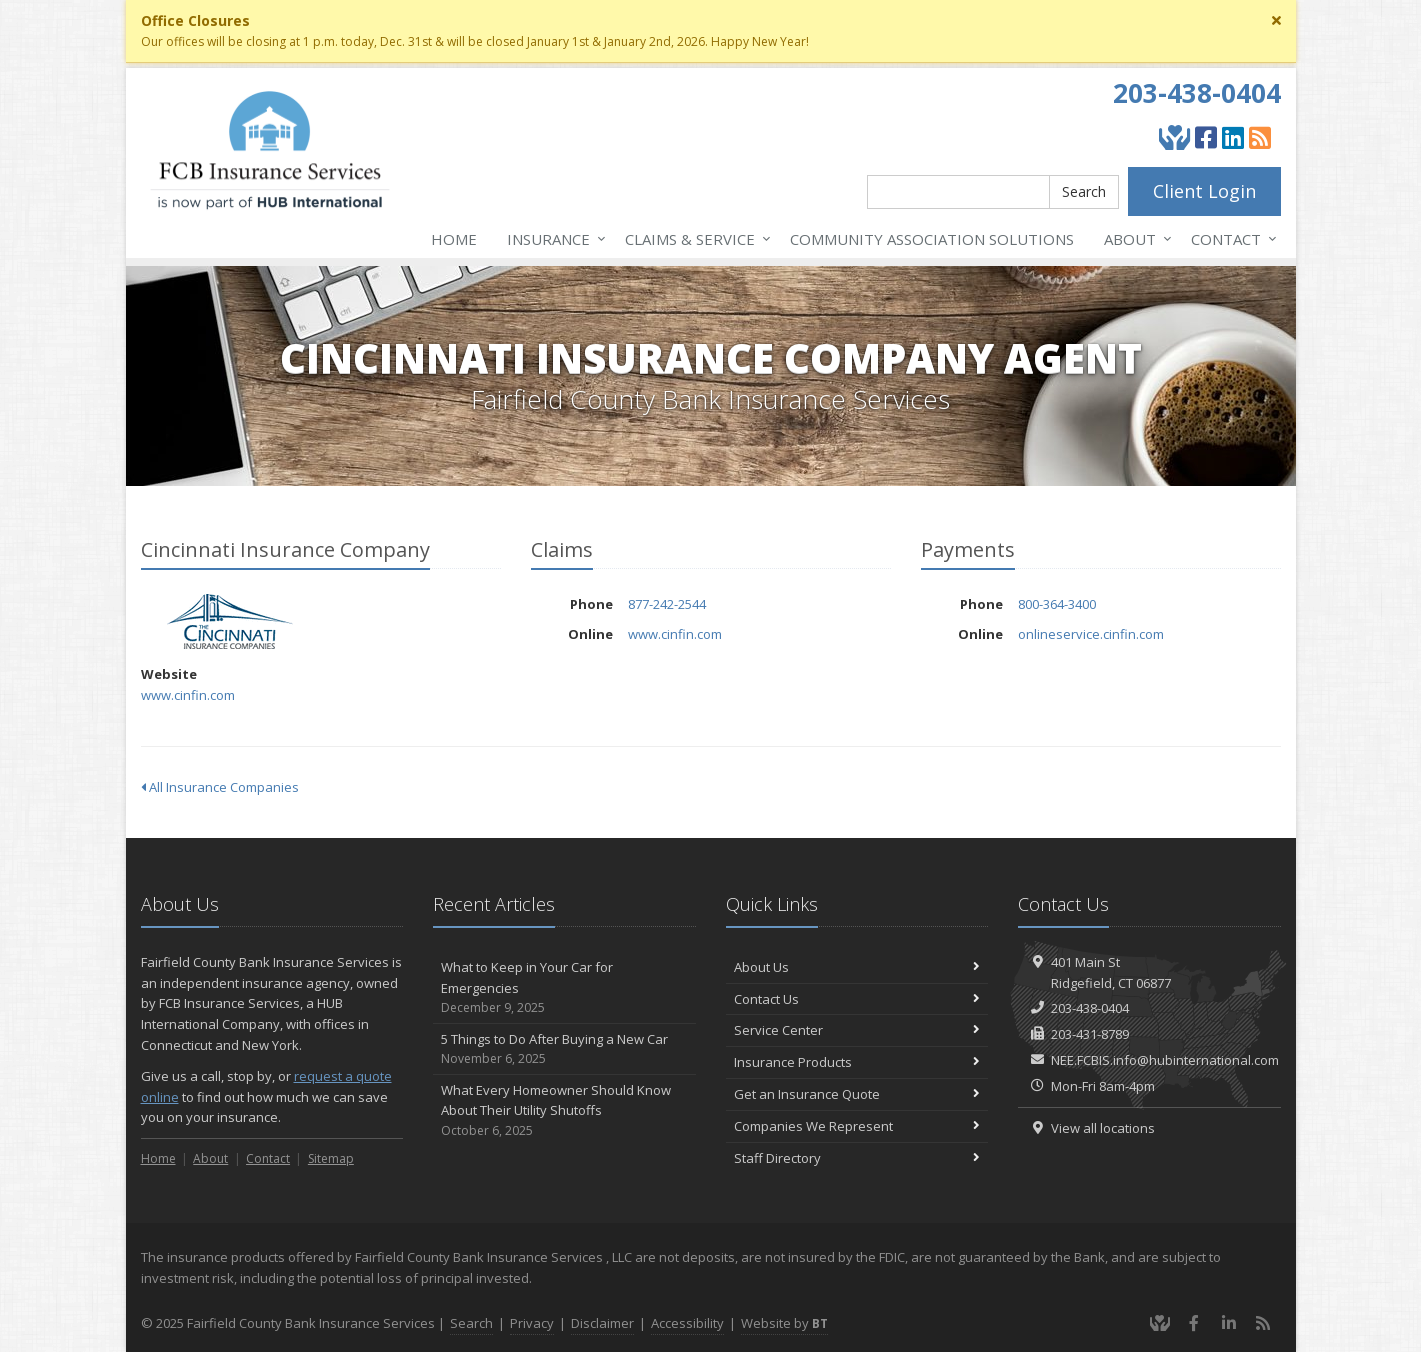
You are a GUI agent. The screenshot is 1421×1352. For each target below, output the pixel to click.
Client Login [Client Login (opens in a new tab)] (1204, 191)
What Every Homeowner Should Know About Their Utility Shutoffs (564, 1111)
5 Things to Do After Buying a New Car (564, 1049)
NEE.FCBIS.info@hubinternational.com (1165, 1060)
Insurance (552, 239)
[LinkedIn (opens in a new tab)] (1233, 137)
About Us (857, 967)
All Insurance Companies (220, 787)
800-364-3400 (1057, 604)
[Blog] (1260, 137)
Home (454, 239)
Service (694, 239)
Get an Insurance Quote (857, 1094)
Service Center (857, 1030)
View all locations (1103, 1128)
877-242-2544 (667, 604)
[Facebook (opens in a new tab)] (1206, 137)
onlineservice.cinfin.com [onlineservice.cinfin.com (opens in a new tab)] (1091, 634)
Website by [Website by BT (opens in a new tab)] (784, 1323)
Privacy (532, 1323)
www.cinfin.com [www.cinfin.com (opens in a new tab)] (188, 695)
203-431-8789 (1090, 1034)
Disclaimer (602, 1323)
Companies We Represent (857, 1126)
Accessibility (687, 1323)
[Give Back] (1174, 137)
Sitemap (331, 1158)
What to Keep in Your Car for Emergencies (564, 988)
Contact (1230, 239)
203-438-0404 (1197, 93)
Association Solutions (932, 239)
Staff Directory (857, 1158)
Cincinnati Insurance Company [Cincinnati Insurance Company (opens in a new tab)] (230, 621)
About (1134, 239)
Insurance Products (857, 1062)
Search (1084, 191)
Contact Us (857, 999)
